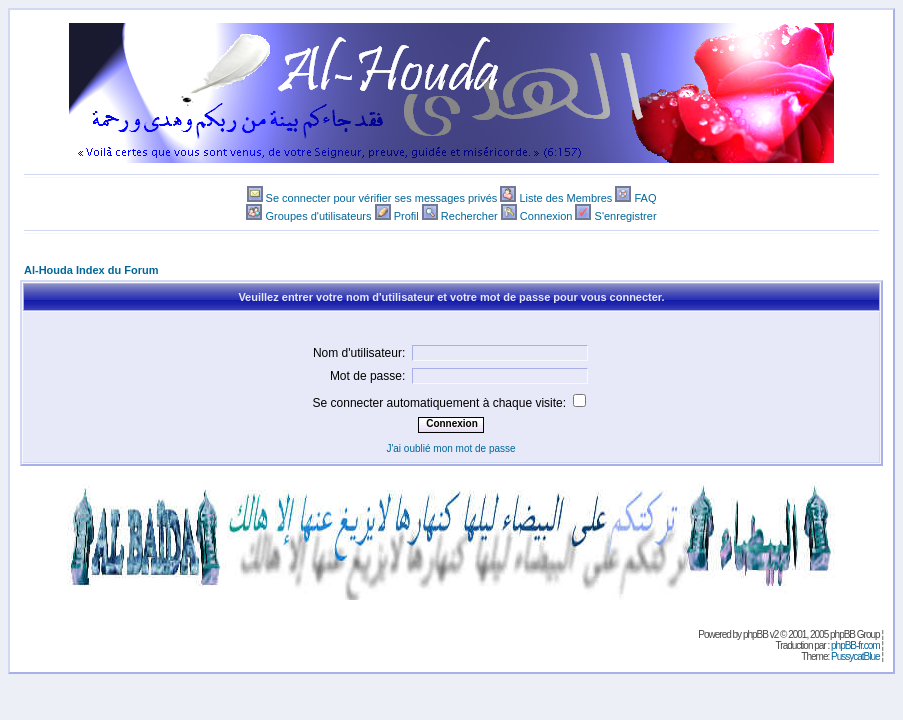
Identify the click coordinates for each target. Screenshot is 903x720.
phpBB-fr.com (855, 645)
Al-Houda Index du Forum (91, 270)
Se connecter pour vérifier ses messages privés (382, 198)
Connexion (546, 216)
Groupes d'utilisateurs (318, 216)
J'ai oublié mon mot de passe (450, 448)
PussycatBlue (855, 656)
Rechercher (469, 216)
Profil (406, 216)
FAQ (645, 198)
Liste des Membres (565, 198)
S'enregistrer (626, 216)
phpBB (755, 634)
